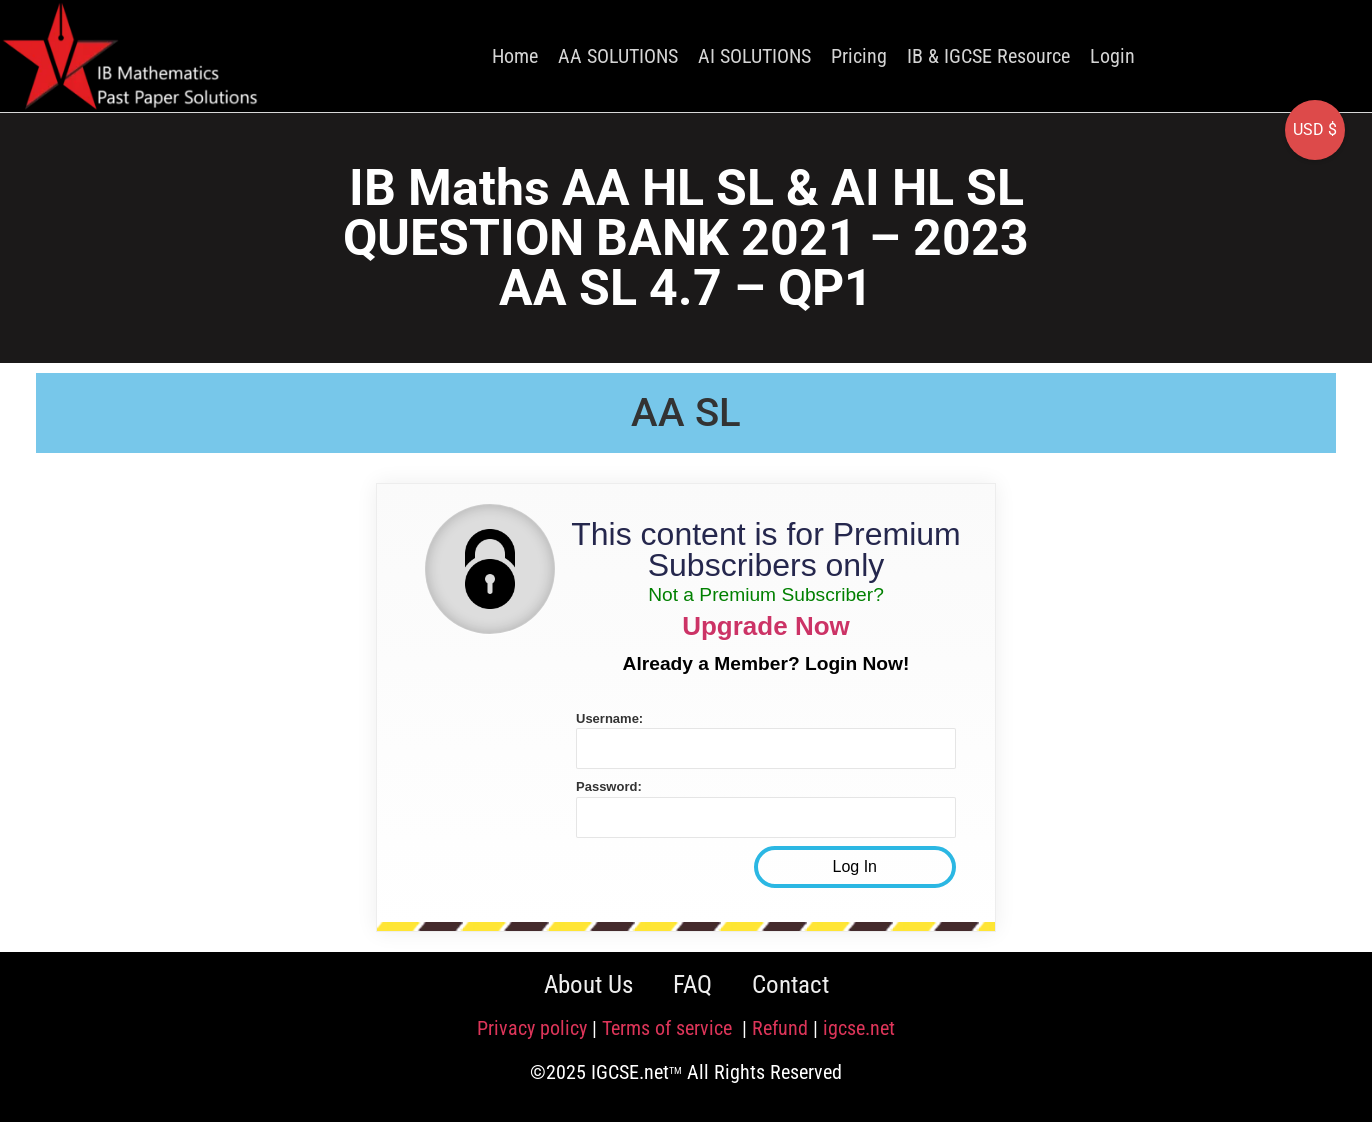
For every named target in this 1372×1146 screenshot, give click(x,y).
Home (515, 56)
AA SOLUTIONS (618, 56)
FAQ (692, 984)
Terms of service (669, 1028)
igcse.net (859, 1028)
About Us (588, 984)
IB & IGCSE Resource (988, 56)
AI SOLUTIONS (754, 56)
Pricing (859, 56)
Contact (790, 984)
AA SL (686, 412)
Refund (780, 1028)
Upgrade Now (766, 626)
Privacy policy (532, 1028)
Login (1112, 56)
